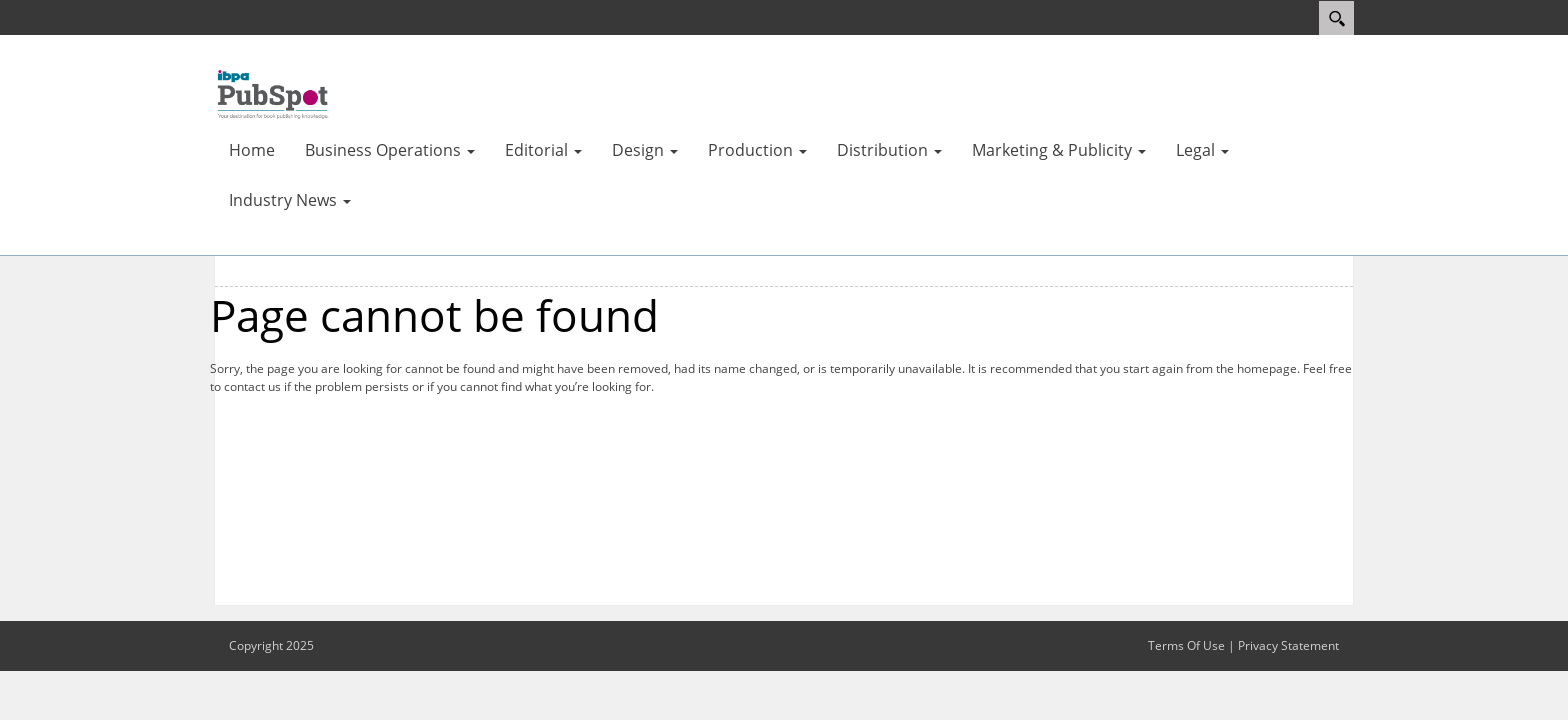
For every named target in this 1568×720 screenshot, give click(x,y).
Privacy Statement (1288, 645)
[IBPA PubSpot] (274, 93)
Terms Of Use (1186, 645)
